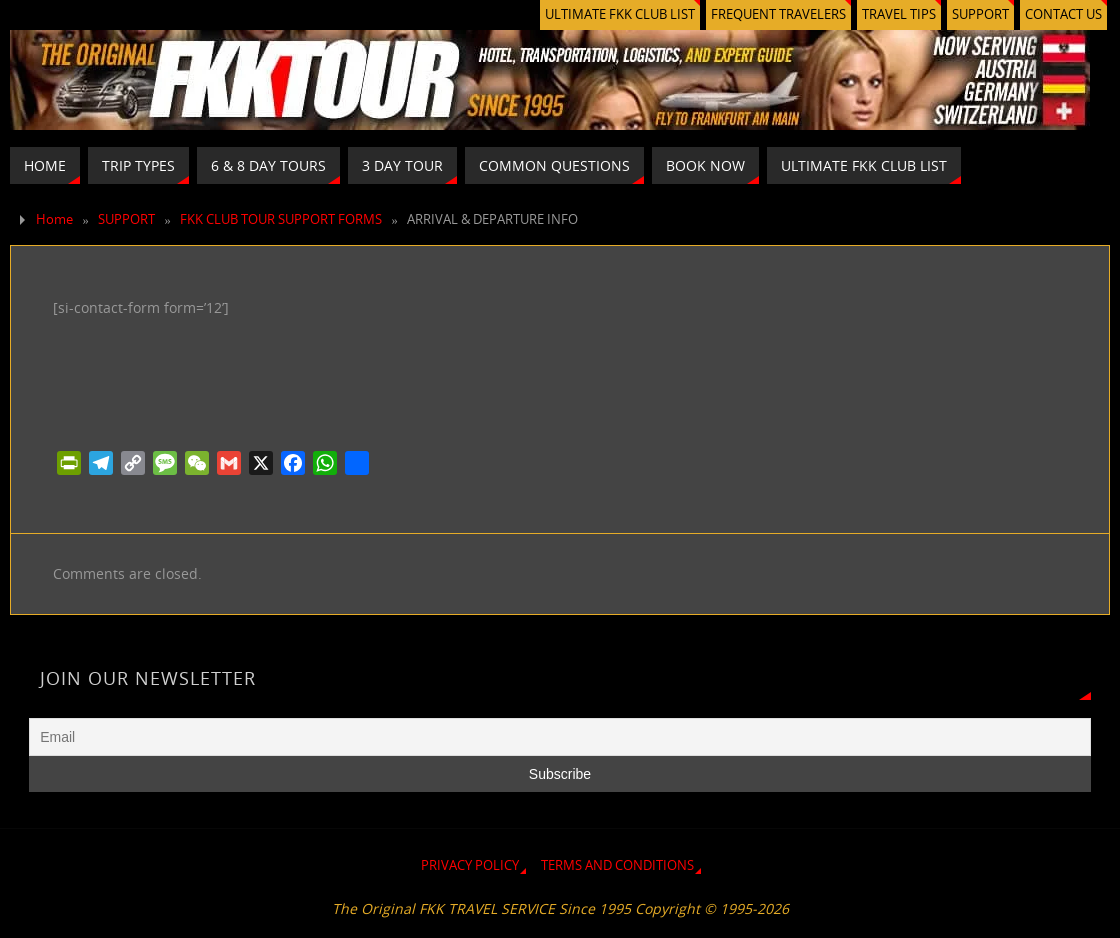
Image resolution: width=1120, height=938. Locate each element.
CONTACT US (1063, 14)
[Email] (560, 737)
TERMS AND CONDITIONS (617, 865)
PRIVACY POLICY (470, 865)
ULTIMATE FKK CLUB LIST (620, 14)
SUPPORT (980, 14)
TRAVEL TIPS (899, 14)
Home (54, 219)
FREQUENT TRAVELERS (778, 14)
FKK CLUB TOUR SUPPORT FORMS (281, 219)
